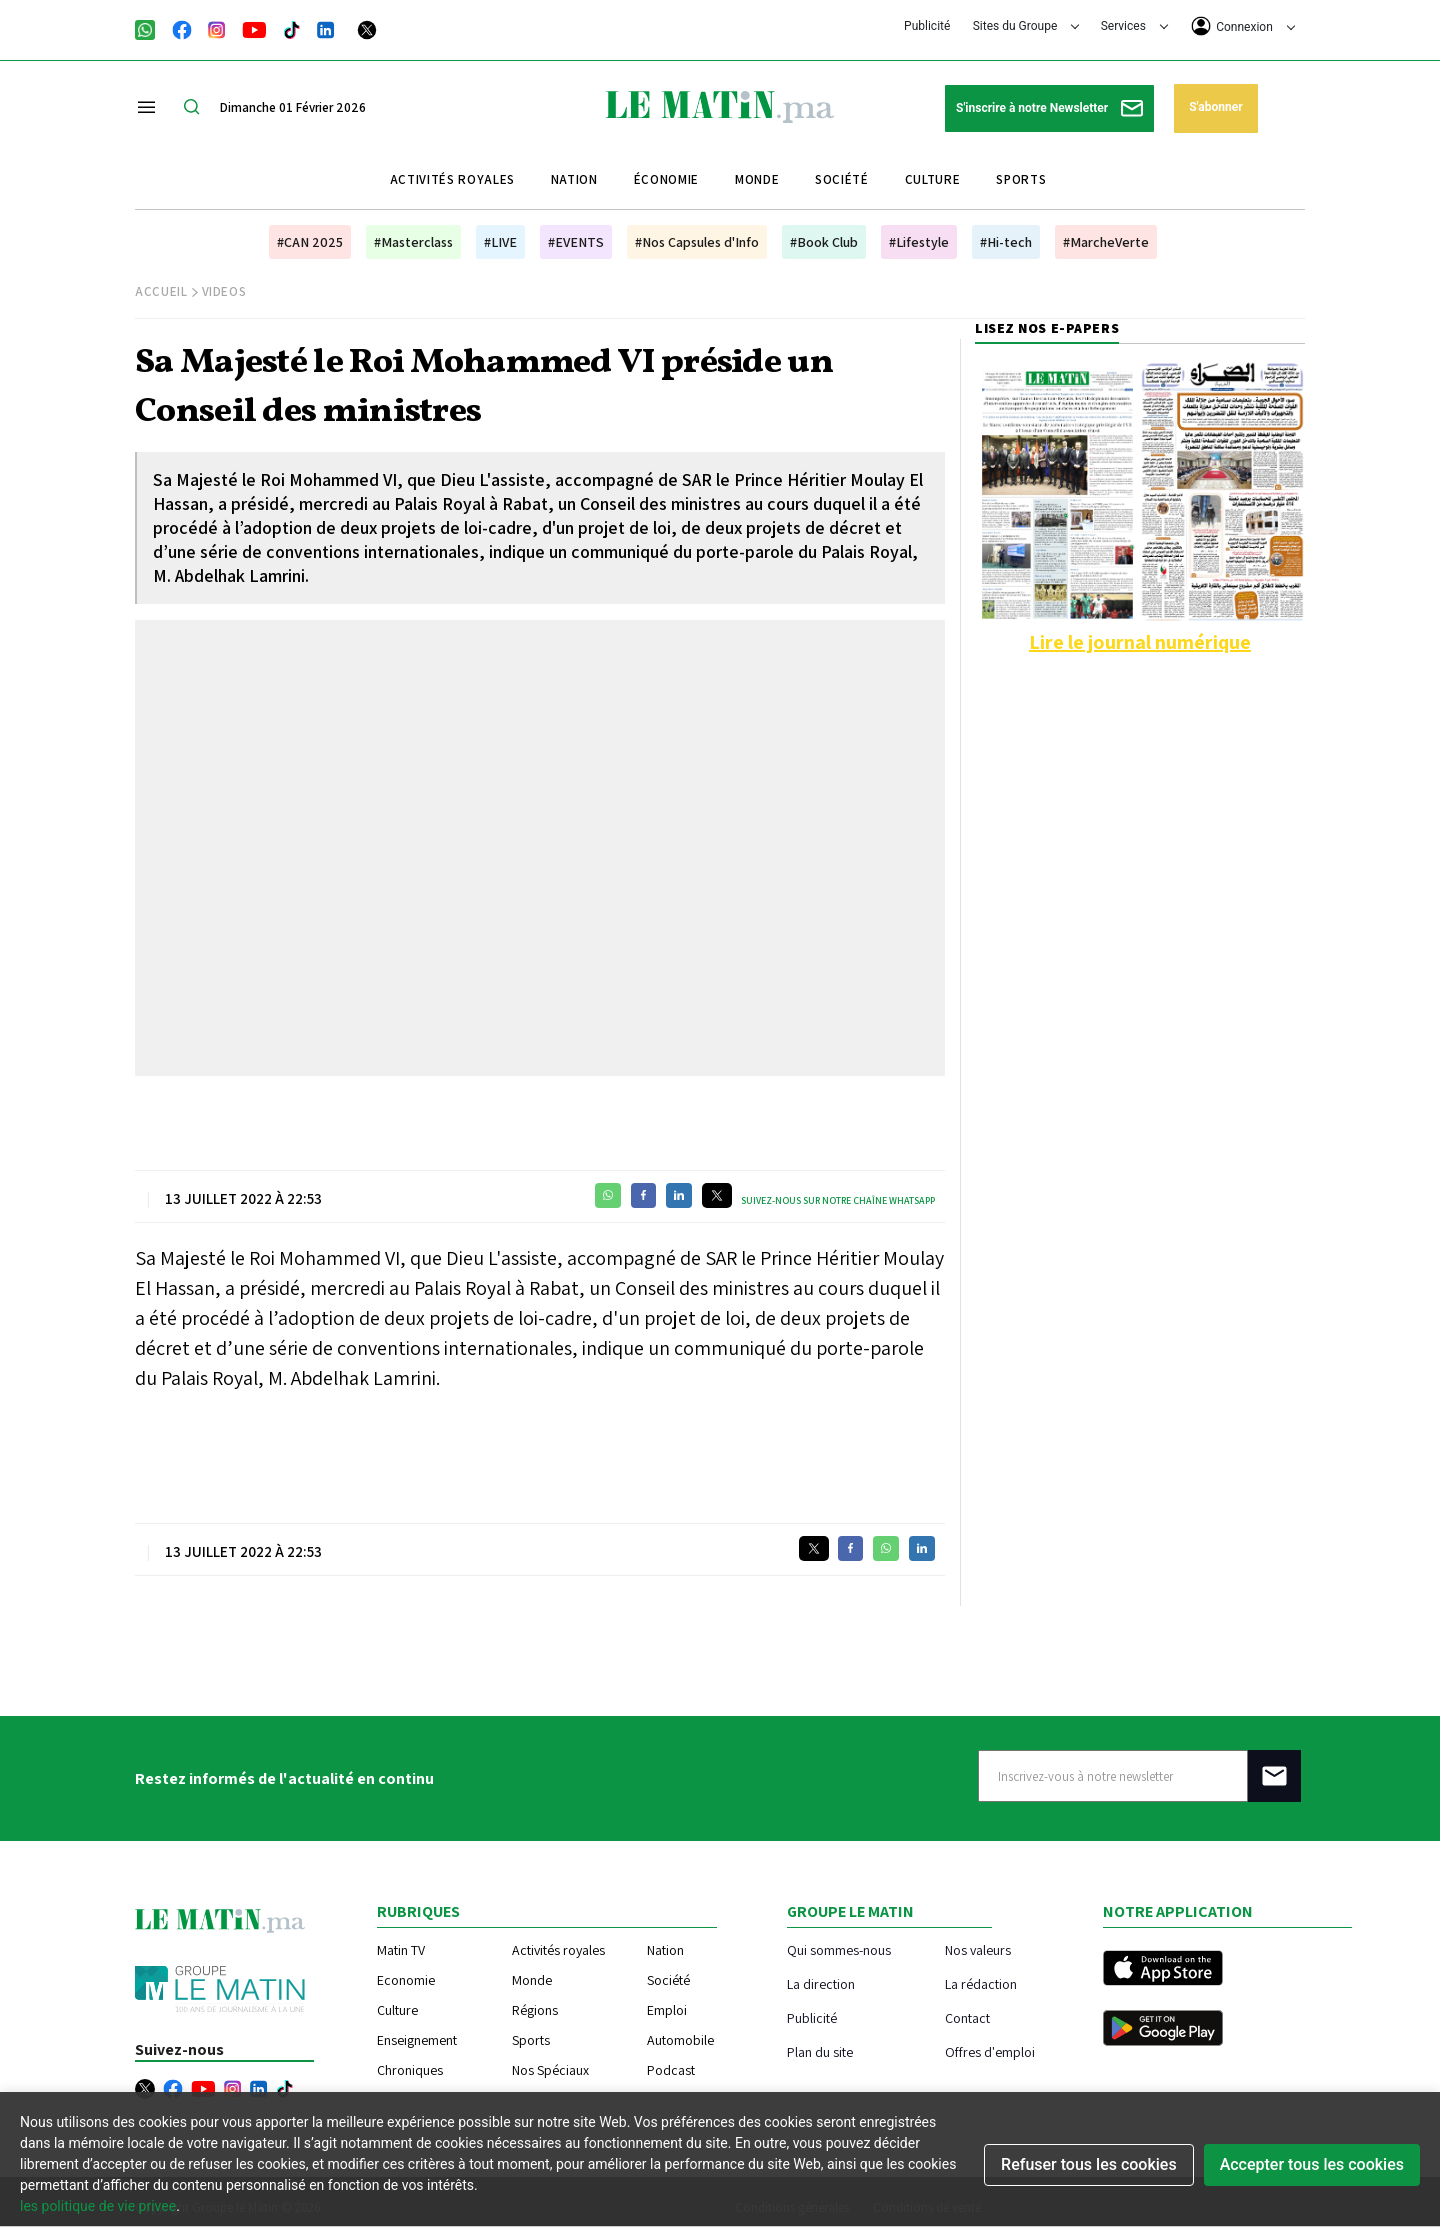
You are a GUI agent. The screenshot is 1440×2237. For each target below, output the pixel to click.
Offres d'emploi (990, 2051)
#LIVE (500, 242)
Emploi (667, 2010)
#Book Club (824, 242)
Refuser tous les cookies (1089, 2164)
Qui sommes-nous (839, 1949)
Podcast (671, 2070)
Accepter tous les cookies (1312, 2164)
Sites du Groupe (1026, 26)
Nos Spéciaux (550, 2070)
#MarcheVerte (1106, 242)
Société (842, 179)
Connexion (1243, 26)
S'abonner (1215, 107)
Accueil (161, 291)
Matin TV (401, 1950)
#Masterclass (413, 242)
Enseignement (417, 2040)
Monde (757, 179)
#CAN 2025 (310, 242)
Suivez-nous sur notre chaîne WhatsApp (838, 1200)
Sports (1021, 179)
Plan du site (820, 2051)
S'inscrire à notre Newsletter (1049, 108)
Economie (406, 1980)
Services (1134, 26)
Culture (933, 179)
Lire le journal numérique (1140, 642)
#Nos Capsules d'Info (697, 242)
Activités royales (452, 179)
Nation (574, 179)
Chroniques (410, 2070)
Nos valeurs (978, 1949)
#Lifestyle (919, 242)
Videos (224, 291)
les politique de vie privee (98, 2206)
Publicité (927, 26)
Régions (535, 2010)
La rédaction (981, 1983)
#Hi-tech (1006, 242)
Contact (967, 2017)
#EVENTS (576, 242)
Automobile (680, 2040)
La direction (821, 1983)
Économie (666, 179)
